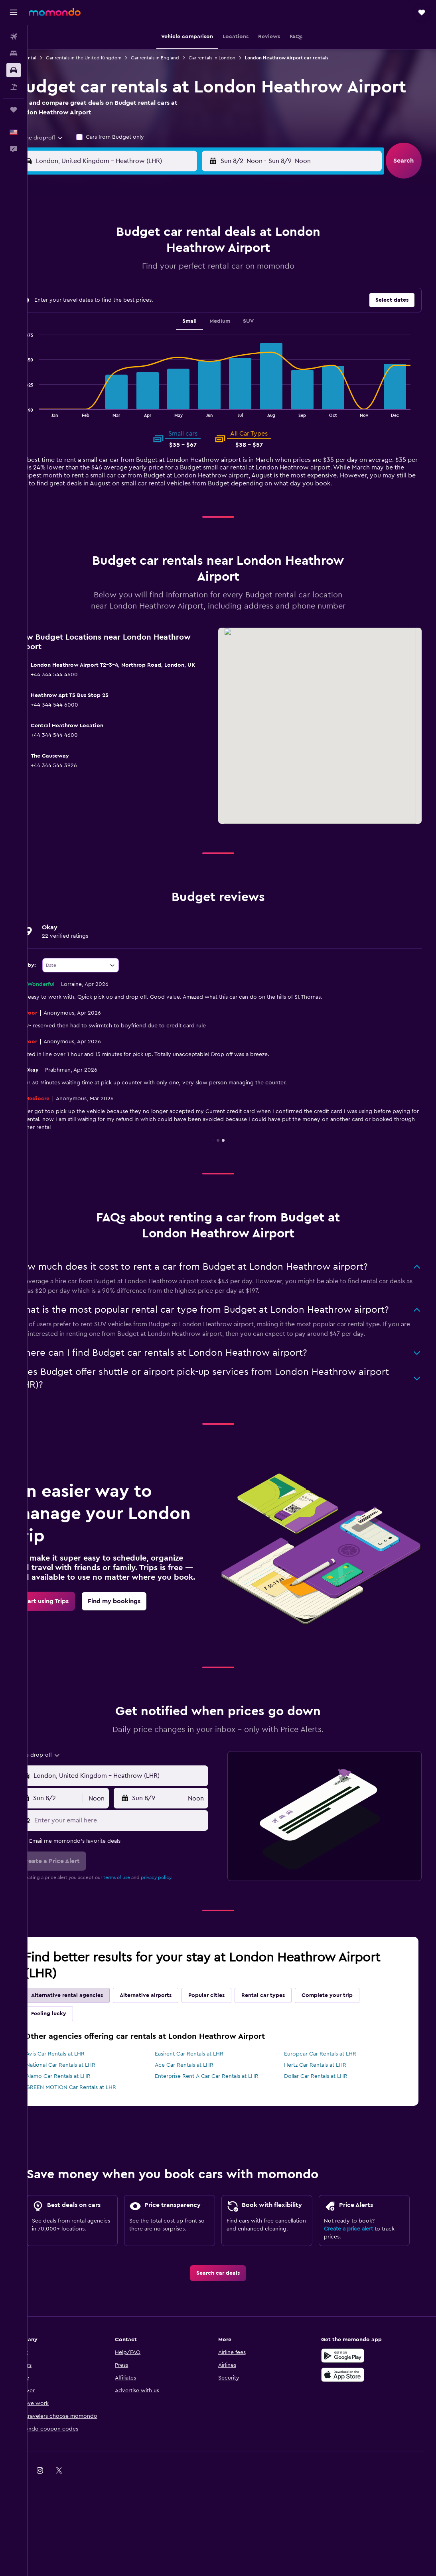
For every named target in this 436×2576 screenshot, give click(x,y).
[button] (13, 12)
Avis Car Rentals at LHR (80, 2102)
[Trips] (13, 110)
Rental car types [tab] (288, 2043)
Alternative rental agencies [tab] (92, 2043)
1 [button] (204, 257)
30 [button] (90, 353)
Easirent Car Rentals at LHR (206, 2102)
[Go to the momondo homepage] (55, 12)
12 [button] (147, 296)
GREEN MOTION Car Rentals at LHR (96, 2135)
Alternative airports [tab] (170, 2043)
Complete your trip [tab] (351, 2043)
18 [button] (128, 315)
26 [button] (147, 334)
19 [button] (147, 315)
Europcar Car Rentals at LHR (330, 2102)
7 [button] (185, 276)
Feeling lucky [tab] (73, 2061)
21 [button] (186, 315)
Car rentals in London (236, 57)
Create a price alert (356, 2291)
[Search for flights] (13, 37)
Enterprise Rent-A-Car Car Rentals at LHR (224, 2124)
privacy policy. (181, 1925)
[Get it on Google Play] (356, 2427)
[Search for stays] (13, 53)
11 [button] (128, 296)
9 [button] (90, 296)
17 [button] (109, 315)
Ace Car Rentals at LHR (201, 2113)
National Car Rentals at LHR (85, 2113)
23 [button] (89, 334)
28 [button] (185, 334)
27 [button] (166, 334)
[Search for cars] (13, 70)
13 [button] (167, 296)
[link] (69, 1657)
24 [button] (108, 334)
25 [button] (128, 334)
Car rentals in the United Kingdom (108, 57)
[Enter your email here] (138, 1868)
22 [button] (204, 315)
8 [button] (205, 276)
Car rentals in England (180, 57)
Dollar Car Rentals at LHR (326, 2124)
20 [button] (166, 315)
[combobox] (62, 160)
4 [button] (128, 276)
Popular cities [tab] (231, 2043)
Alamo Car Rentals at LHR (83, 2124)
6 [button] (166, 276)
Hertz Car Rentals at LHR (325, 2113)
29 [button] (204, 334)
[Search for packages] (13, 87)
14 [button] (186, 296)
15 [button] (205, 296)
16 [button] (90, 315)
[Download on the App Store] (356, 2446)
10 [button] (109, 296)
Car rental (50, 57)
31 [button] (109, 353)
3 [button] (109, 276)
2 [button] (90, 276)
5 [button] (147, 276)
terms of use (141, 1925)
